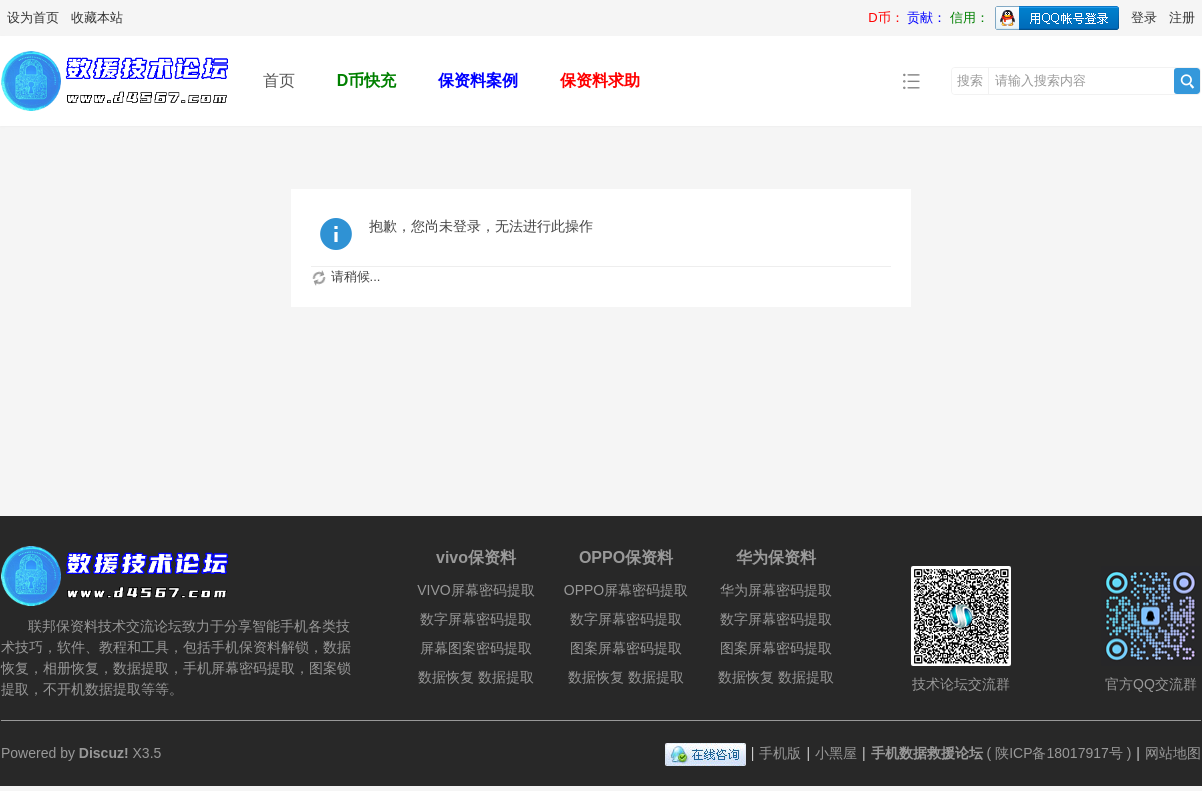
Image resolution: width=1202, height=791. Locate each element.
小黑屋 (836, 753)
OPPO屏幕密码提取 (626, 590)
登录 (1144, 17)
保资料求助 (600, 80)
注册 (1182, 17)
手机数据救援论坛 (927, 753)
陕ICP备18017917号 (1059, 753)
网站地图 (1173, 753)
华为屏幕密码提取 (776, 590)
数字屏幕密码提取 (476, 619)
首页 (279, 80)
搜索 (970, 80)
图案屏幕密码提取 (626, 648)
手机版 (780, 753)
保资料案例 (478, 80)
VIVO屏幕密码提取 (475, 590)
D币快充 (367, 80)
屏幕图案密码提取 (476, 648)
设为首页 (33, 17)
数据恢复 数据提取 (476, 677)
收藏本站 (97, 17)
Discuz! (104, 753)
